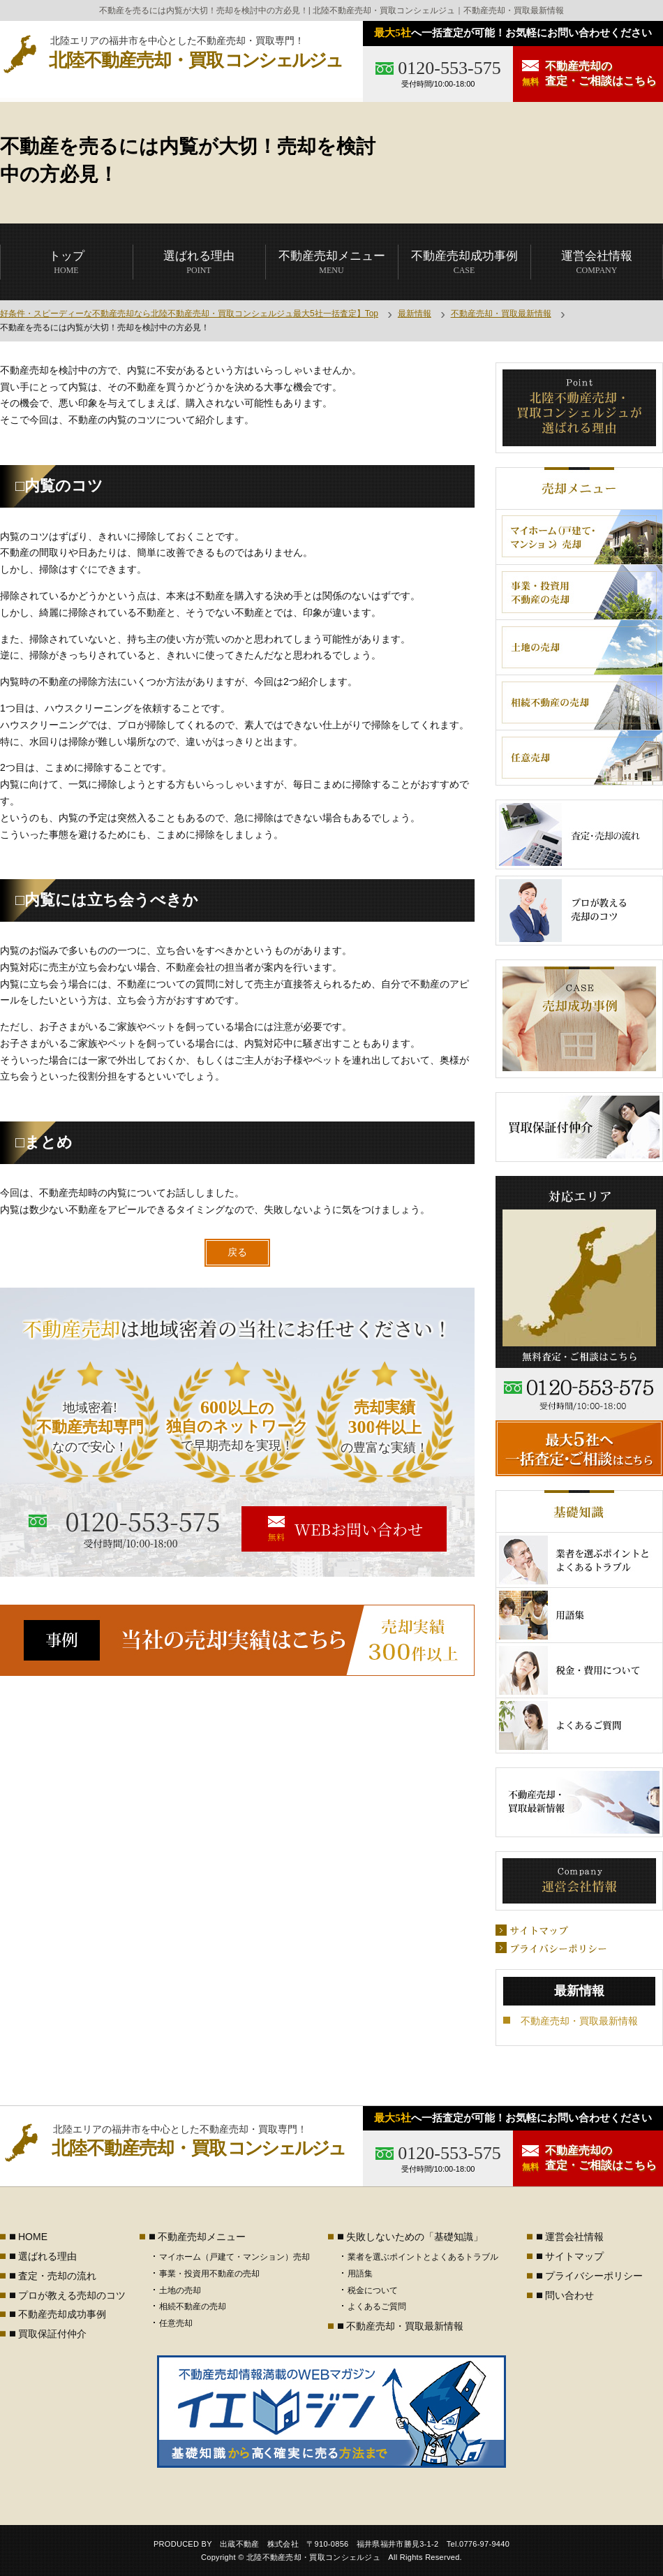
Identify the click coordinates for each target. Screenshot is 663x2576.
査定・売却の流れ (57, 2275)
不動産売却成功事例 (62, 2314)
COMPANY (596, 261)
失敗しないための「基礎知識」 (414, 2236)
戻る (237, 1252)
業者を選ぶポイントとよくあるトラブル (423, 2257)
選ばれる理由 (47, 2256)
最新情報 (414, 313)
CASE (464, 261)
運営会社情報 (574, 2236)
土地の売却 (180, 2290)
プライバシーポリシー (594, 2275)
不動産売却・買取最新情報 (501, 313)
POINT (198, 261)
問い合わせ (569, 2295)
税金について (373, 2290)
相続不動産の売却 (192, 2306)
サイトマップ (574, 2256)
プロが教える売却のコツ (72, 2295)
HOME (66, 261)
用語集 (360, 2274)
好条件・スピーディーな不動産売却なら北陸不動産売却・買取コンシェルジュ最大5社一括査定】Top (189, 313)
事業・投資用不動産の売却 (209, 2274)
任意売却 (176, 2323)
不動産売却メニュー (202, 2236)
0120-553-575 (449, 68)
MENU (331, 261)
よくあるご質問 (377, 2306)
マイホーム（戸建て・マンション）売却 (234, 2257)
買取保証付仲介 (52, 2333)
